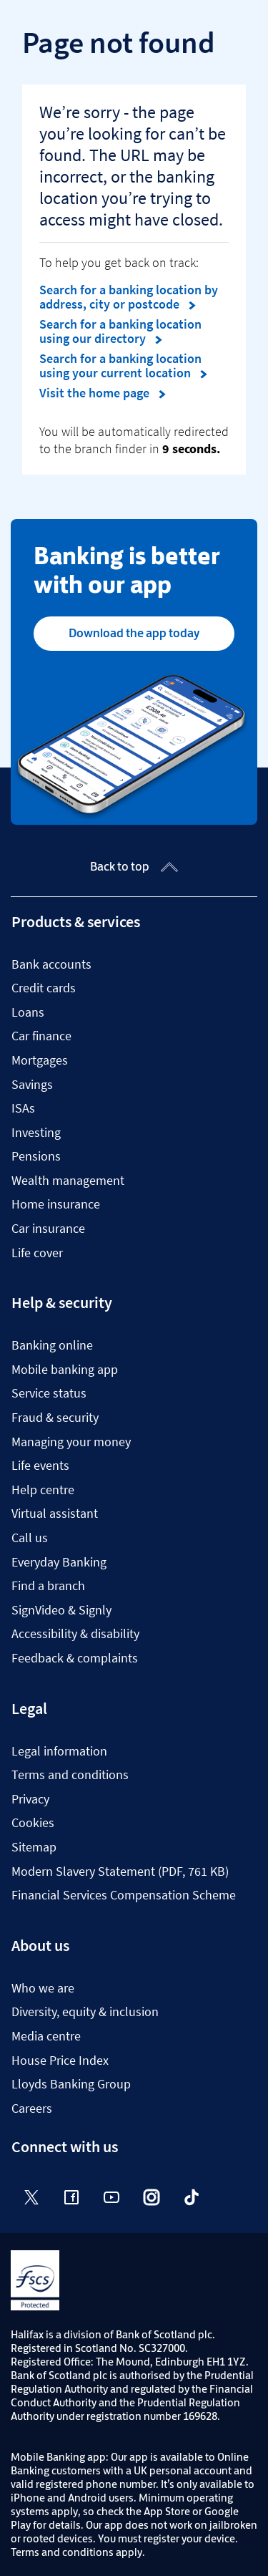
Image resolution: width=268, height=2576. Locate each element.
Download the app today (134, 633)
